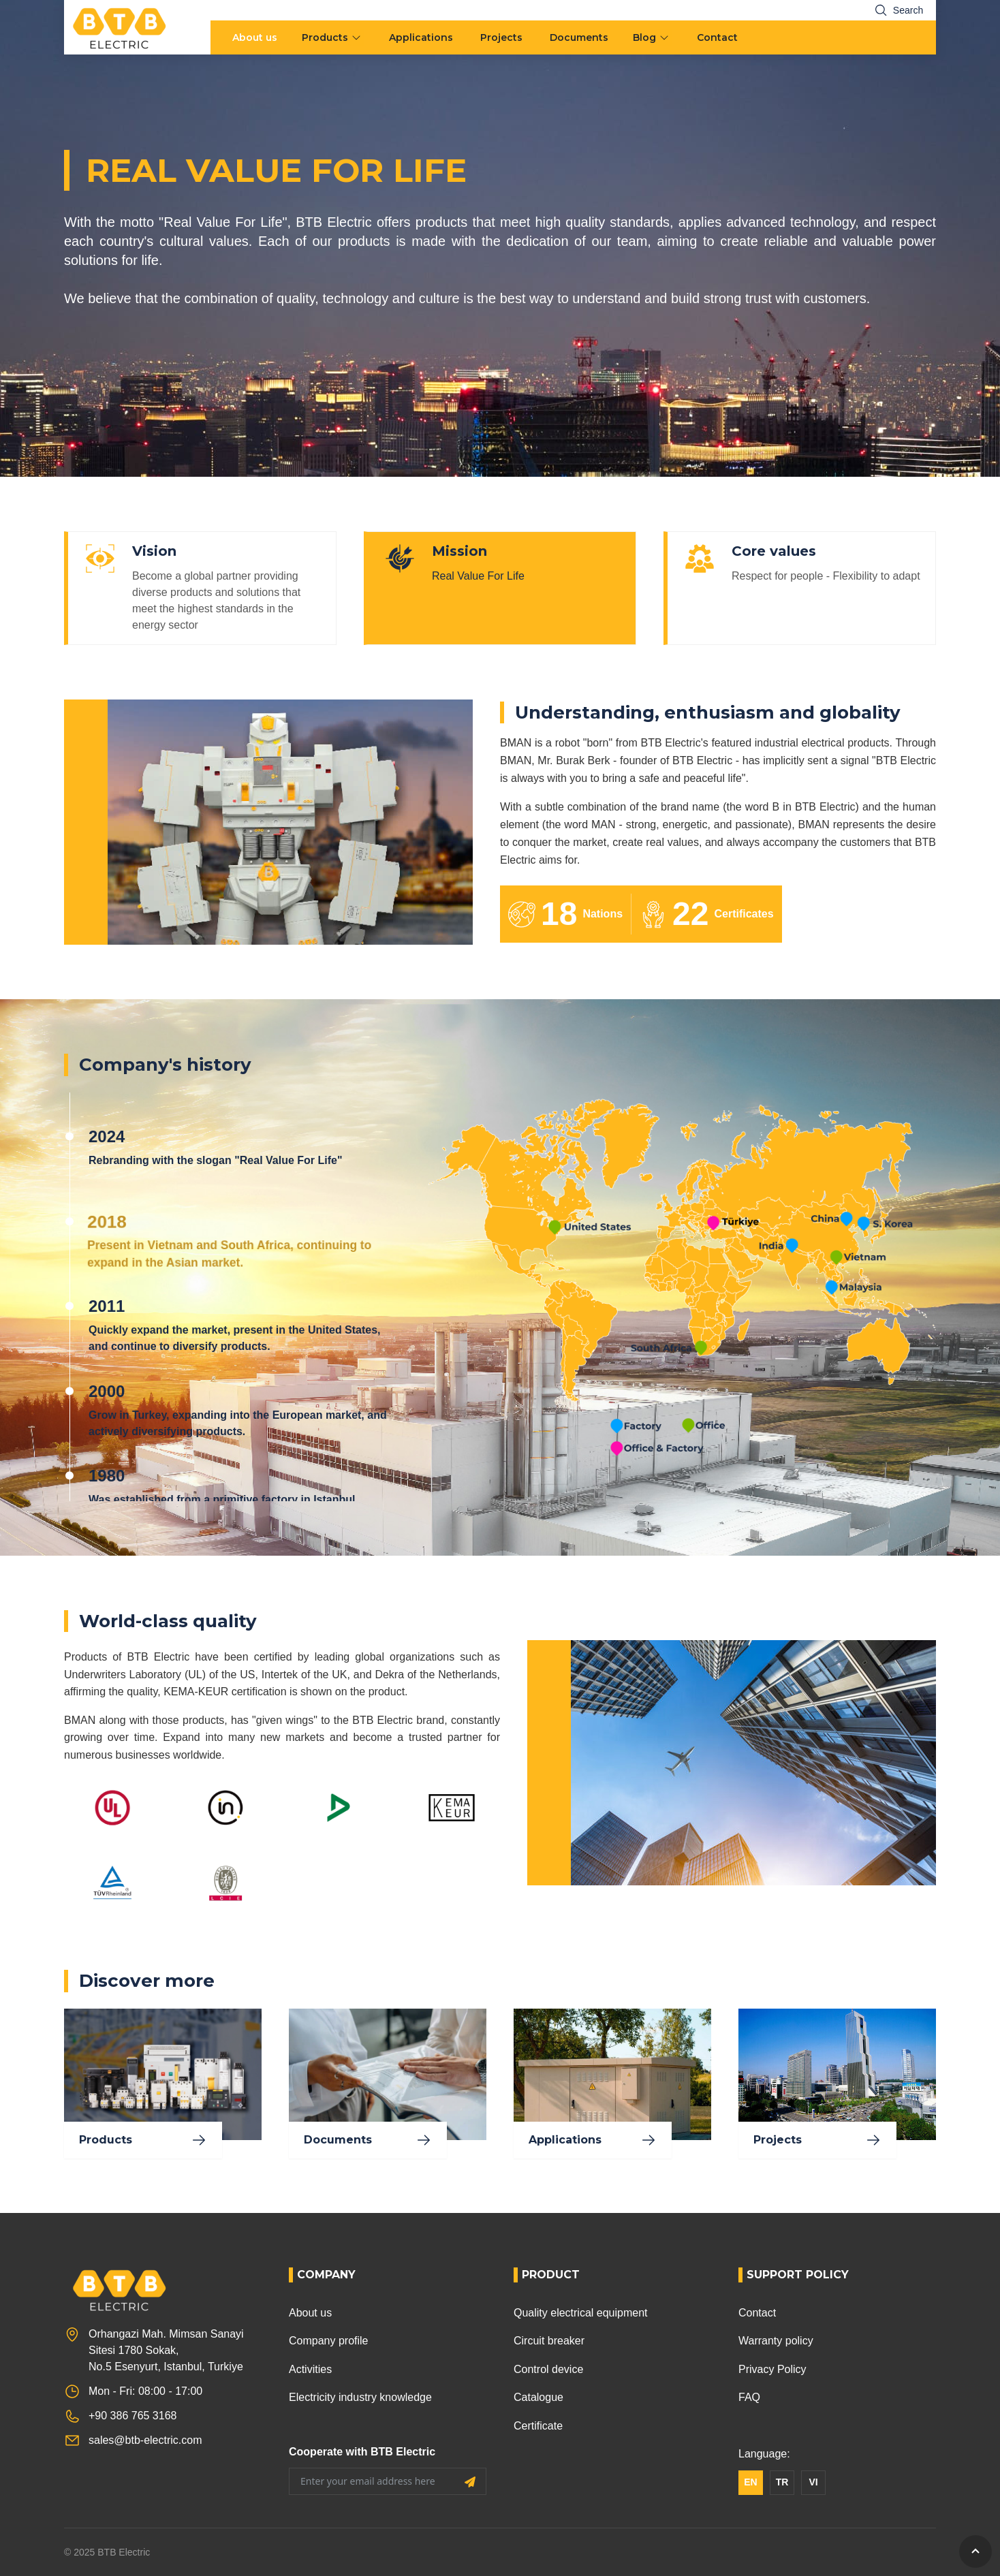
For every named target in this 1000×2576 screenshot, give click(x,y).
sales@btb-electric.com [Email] (145, 2440)
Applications (421, 37)
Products (325, 37)
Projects (501, 37)
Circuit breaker (549, 2340)
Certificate (538, 2426)
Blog (644, 37)
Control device (548, 2369)
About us (254, 37)
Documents (579, 37)
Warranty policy (775, 2340)
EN (750, 2482)
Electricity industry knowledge (360, 2397)
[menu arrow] (357, 37)
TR (782, 2482)
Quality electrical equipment (581, 2313)
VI (813, 2482)
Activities (310, 2369)
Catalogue (538, 2397)
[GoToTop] (975, 2551)
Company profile (329, 2340)
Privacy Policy (772, 2369)
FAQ (749, 2397)
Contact (717, 37)
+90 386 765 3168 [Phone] (132, 2415)
